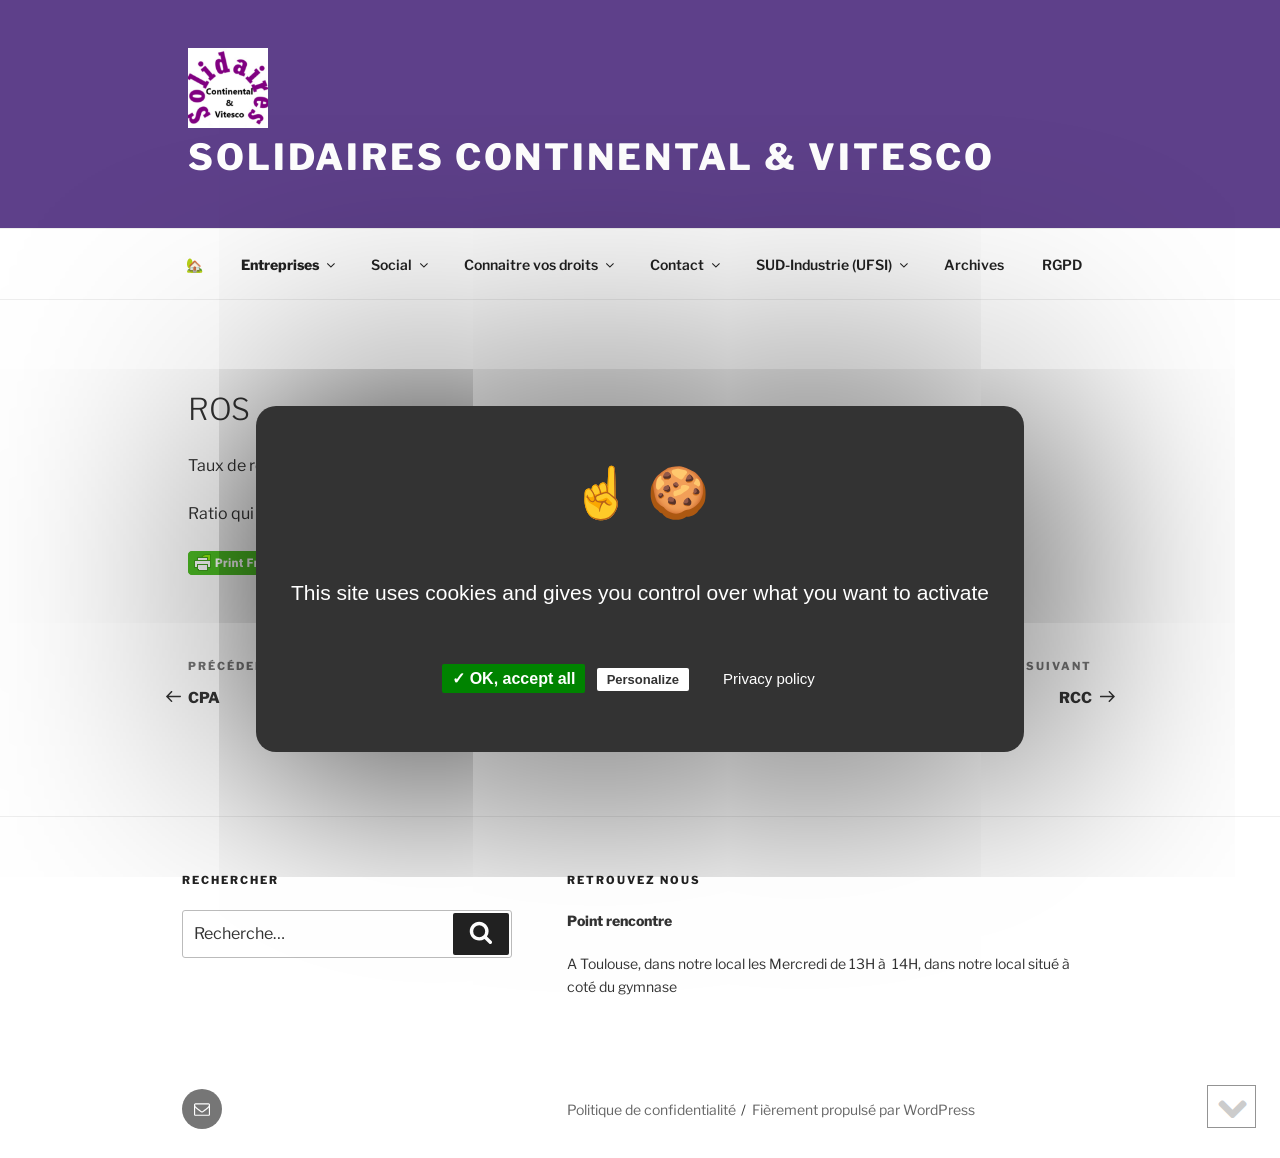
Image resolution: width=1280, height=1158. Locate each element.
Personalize (643, 679)
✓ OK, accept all (513, 678)
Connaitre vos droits (540, 264)
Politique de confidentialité (651, 1109)
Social (401, 264)
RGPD (1062, 264)
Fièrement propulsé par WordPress (863, 1109)
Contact (686, 264)
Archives (974, 264)
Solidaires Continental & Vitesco (591, 157)
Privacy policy (769, 678)
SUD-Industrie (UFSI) (833, 264)
